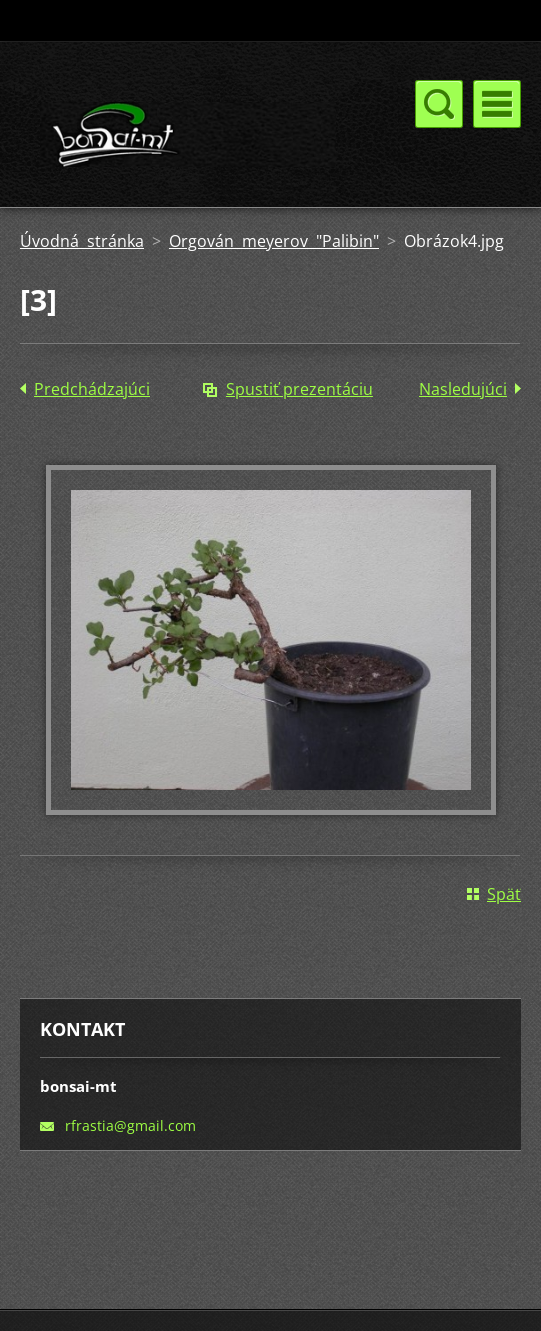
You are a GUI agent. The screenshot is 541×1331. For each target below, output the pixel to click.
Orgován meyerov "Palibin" (274, 241)
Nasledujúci (463, 389)
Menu (497, 104)
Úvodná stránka (82, 241)
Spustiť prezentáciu (299, 389)
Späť (504, 894)
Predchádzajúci (92, 389)
